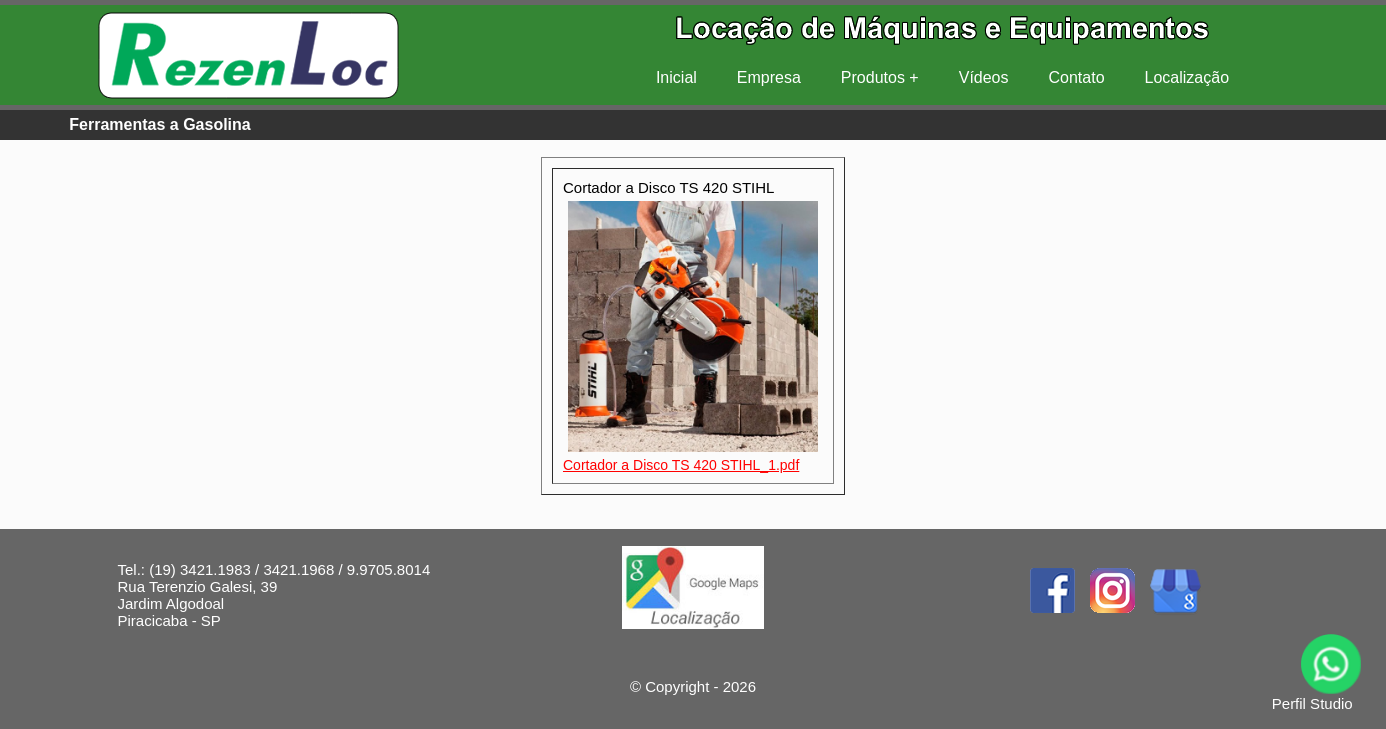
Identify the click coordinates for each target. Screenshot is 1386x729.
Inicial (676, 77)
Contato (1077, 77)
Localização (1187, 77)
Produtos (873, 77)
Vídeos (984, 77)
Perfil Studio (1312, 703)
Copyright (677, 686)
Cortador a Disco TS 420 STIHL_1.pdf (681, 465)
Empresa (769, 77)
